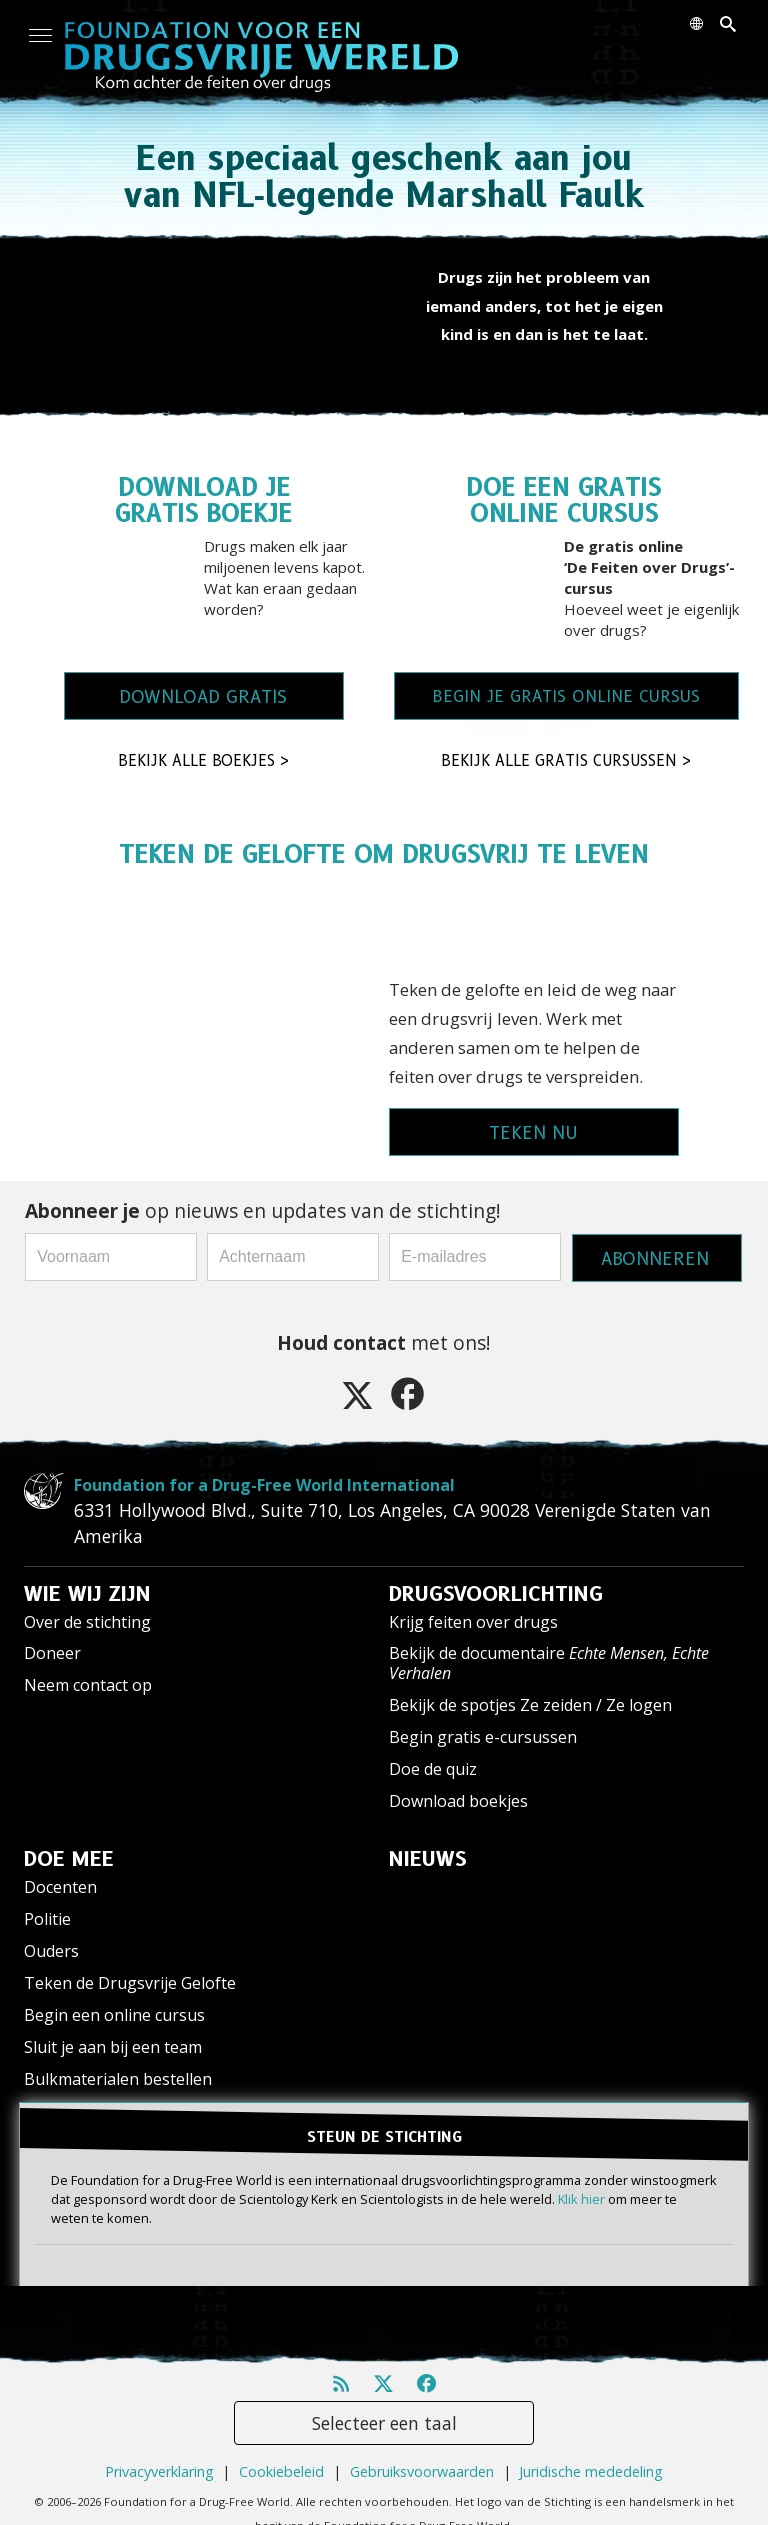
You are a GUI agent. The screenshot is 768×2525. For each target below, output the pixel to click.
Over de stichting (87, 1622)
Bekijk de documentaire (549, 1662)
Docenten (60, 1887)
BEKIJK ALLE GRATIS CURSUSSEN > (566, 761)
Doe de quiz (433, 1769)
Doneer (52, 1653)
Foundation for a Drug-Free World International (264, 1485)
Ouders (51, 1951)
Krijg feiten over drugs (473, 1622)
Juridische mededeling (591, 2471)
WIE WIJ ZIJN (87, 1594)
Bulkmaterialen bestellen (118, 2079)
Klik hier (581, 2199)
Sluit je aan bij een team (113, 2047)
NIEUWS (428, 1859)
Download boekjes (458, 1801)
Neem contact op (88, 1685)
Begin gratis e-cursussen (483, 1737)
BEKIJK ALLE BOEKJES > (204, 761)
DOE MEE (69, 1859)
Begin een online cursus (114, 2015)
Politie (47, 1919)
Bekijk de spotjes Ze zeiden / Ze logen (530, 1705)
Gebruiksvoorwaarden (422, 2471)
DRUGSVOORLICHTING (496, 1594)
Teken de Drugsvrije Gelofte (130, 1983)
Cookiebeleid (281, 2471)
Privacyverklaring (159, 2471)
